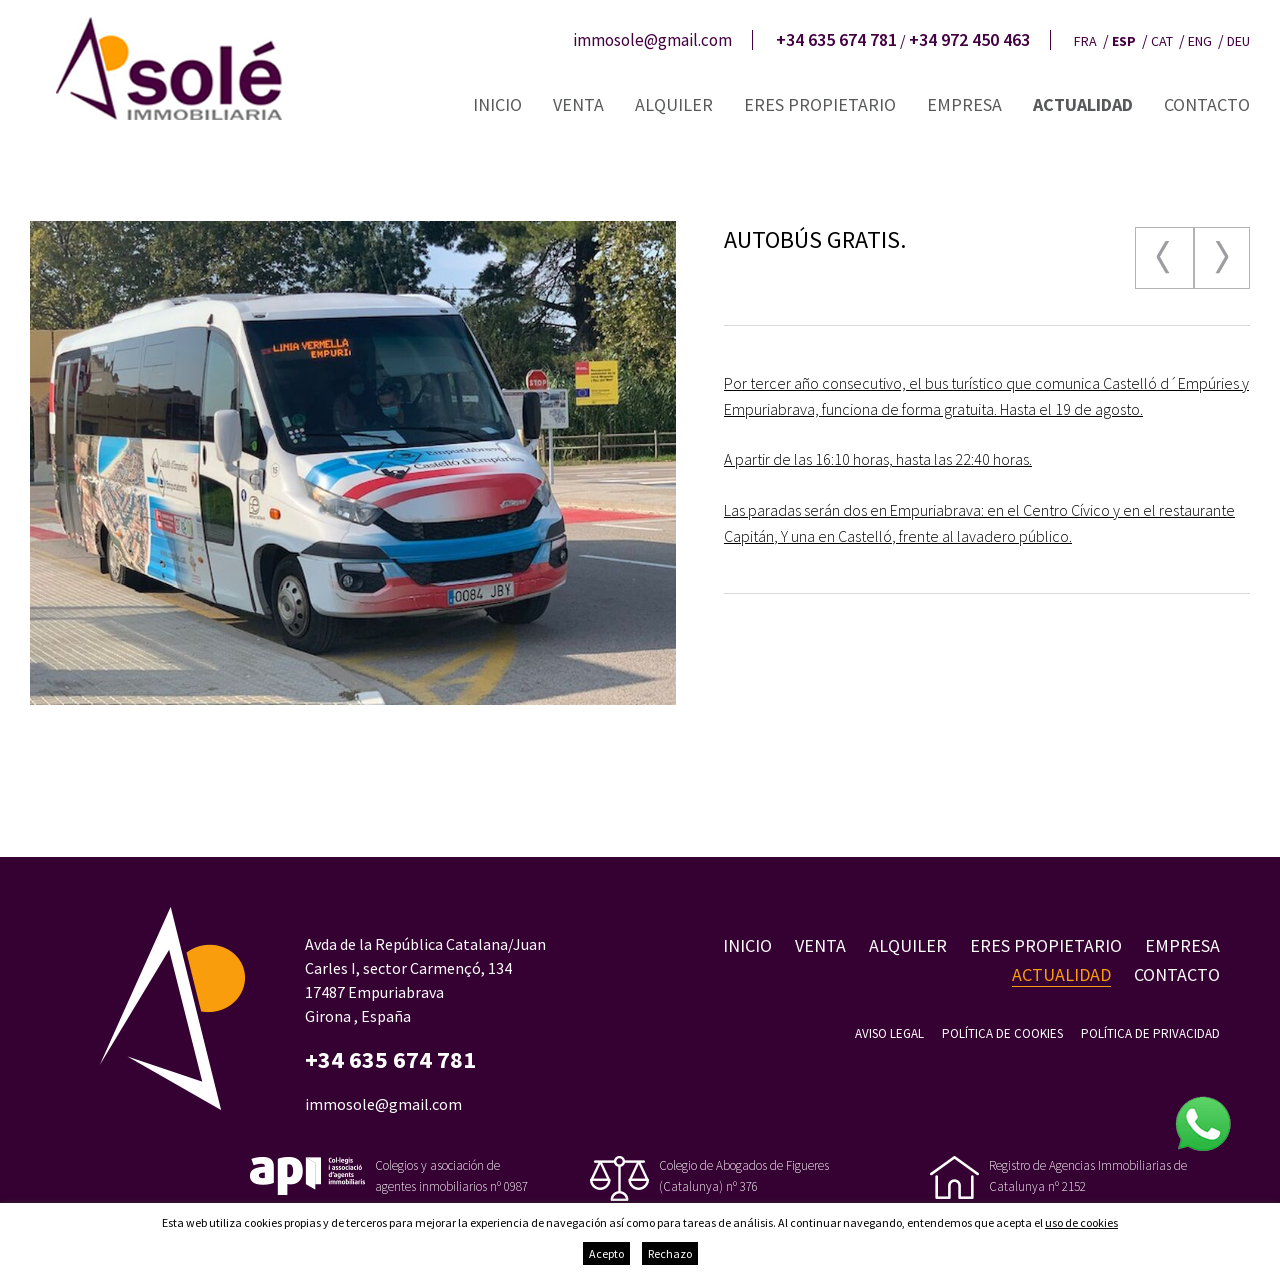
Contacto (1207, 104)
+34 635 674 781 (836, 40)
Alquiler (674, 104)
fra (1085, 41)
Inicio (497, 104)
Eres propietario (820, 104)
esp (1124, 41)
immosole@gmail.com (652, 40)
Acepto (606, 1253)
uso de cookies (1081, 1222)
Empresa (964, 104)
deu (1238, 41)
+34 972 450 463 (969, 40)
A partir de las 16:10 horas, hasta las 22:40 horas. (878, 459)
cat (1162, 41)
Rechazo (670, 1253)
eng (1200, 41)
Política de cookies (1002, 1033)
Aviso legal (889, 1033)
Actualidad (1083, 104)
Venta (578, 104)
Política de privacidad (1150, 1033)
